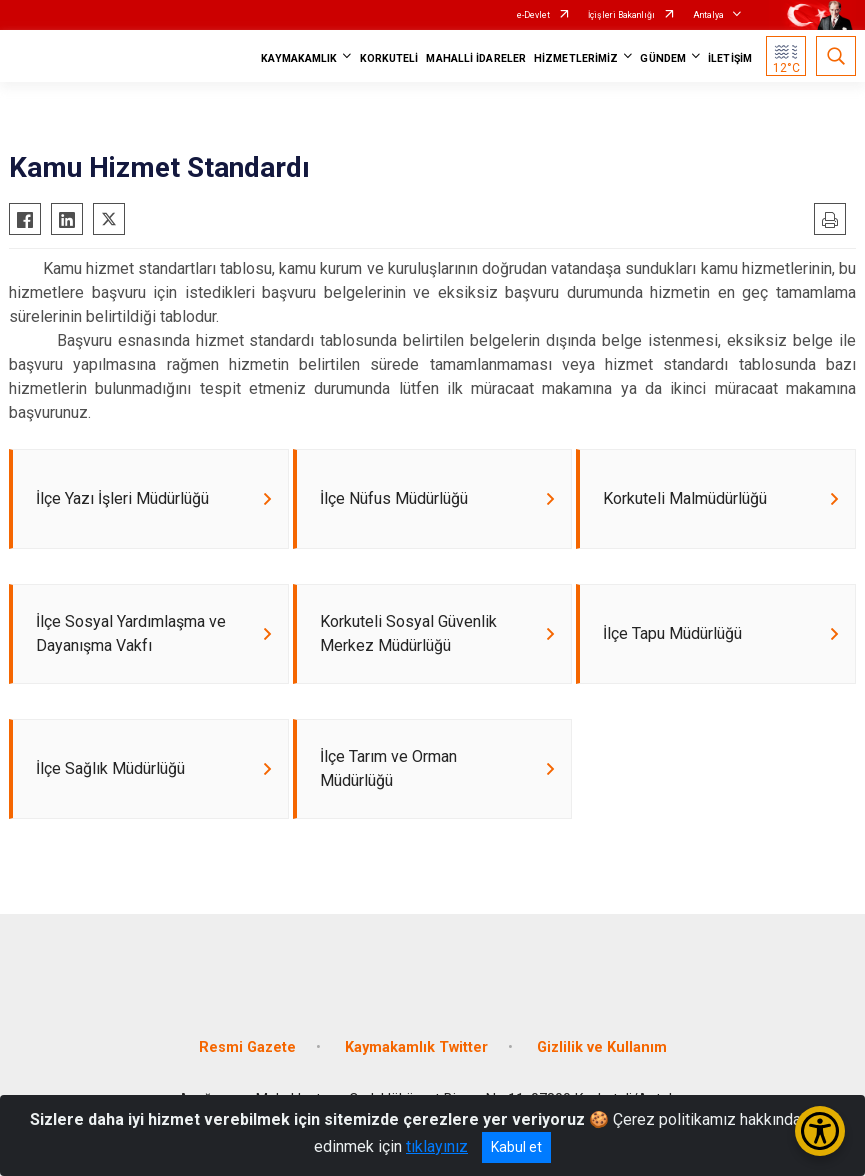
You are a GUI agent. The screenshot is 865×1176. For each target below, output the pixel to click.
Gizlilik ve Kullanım (602, 1047)
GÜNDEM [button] (663, 58)
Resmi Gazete (247, 1047)
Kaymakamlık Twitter (416, 1047)
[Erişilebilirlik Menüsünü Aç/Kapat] (820, 1131)
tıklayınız (437, 1146)
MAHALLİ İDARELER (476, 58)
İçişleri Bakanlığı (621, 15)
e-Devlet (533, 15)
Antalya (708, 15)
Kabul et (516, 1147)
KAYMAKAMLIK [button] (299, 58)
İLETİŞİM (730, 58)
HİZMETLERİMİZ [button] (576, 58)
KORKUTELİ (389, 58)
